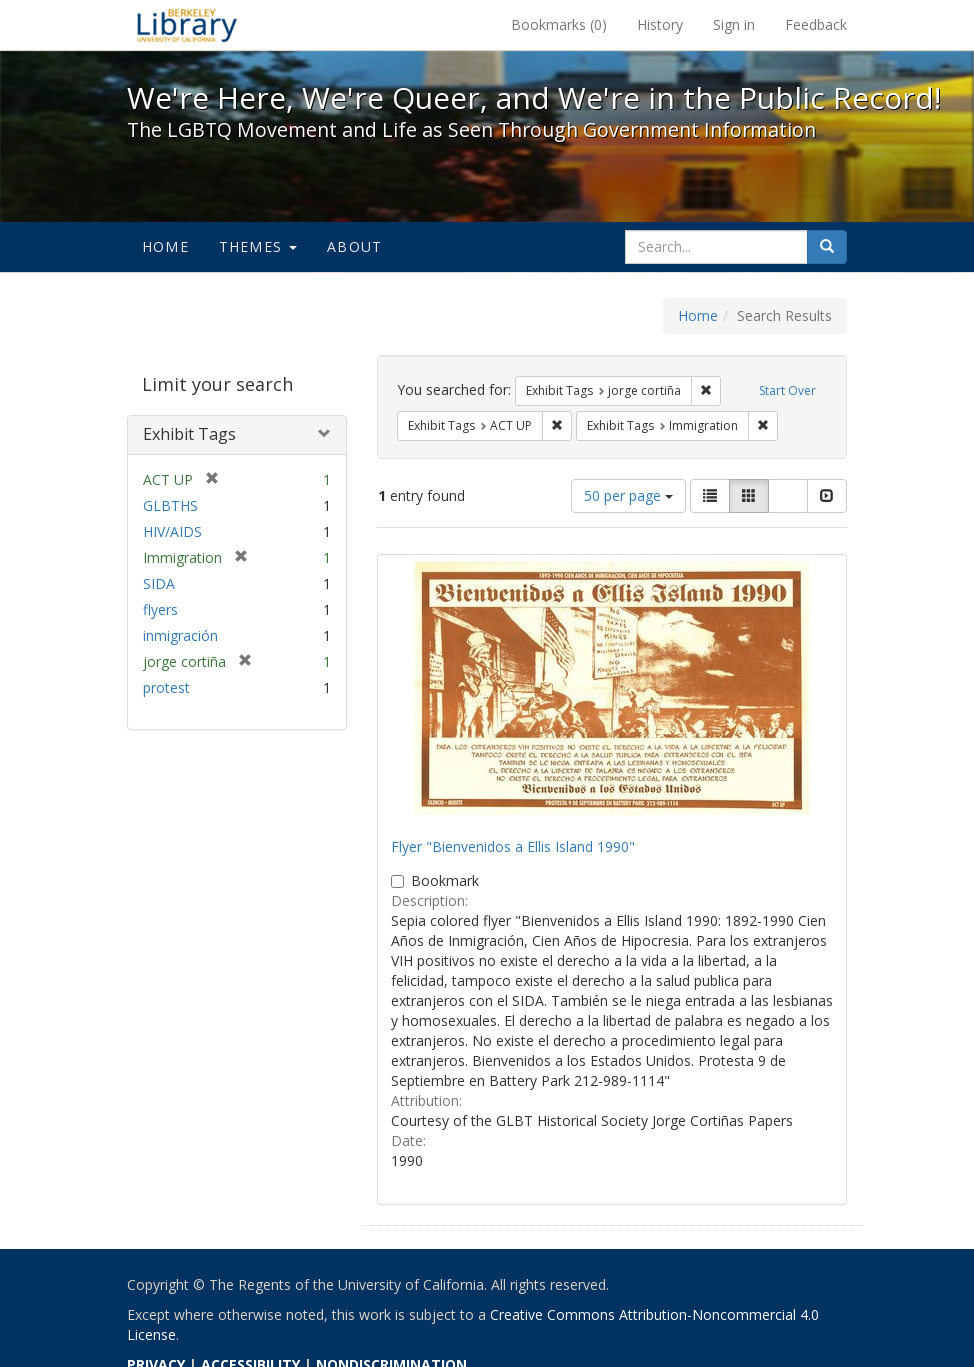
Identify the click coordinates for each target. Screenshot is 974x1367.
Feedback (816, 24)
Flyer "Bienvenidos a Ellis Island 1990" (513, 846)
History (660, 24)
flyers (160, 609)
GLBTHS (170, 505)
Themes (258, 246)
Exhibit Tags (189, 434)
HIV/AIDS (172, 531)
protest (166, 687)
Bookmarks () (559, 24)
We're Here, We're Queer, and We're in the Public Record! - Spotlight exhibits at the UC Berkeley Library (187, 25)
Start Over (787, 390)
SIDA (159, 583)
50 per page (628, 495)
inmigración (180, 635)
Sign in (734, 24)
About (354, 246)
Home (165, 246)
